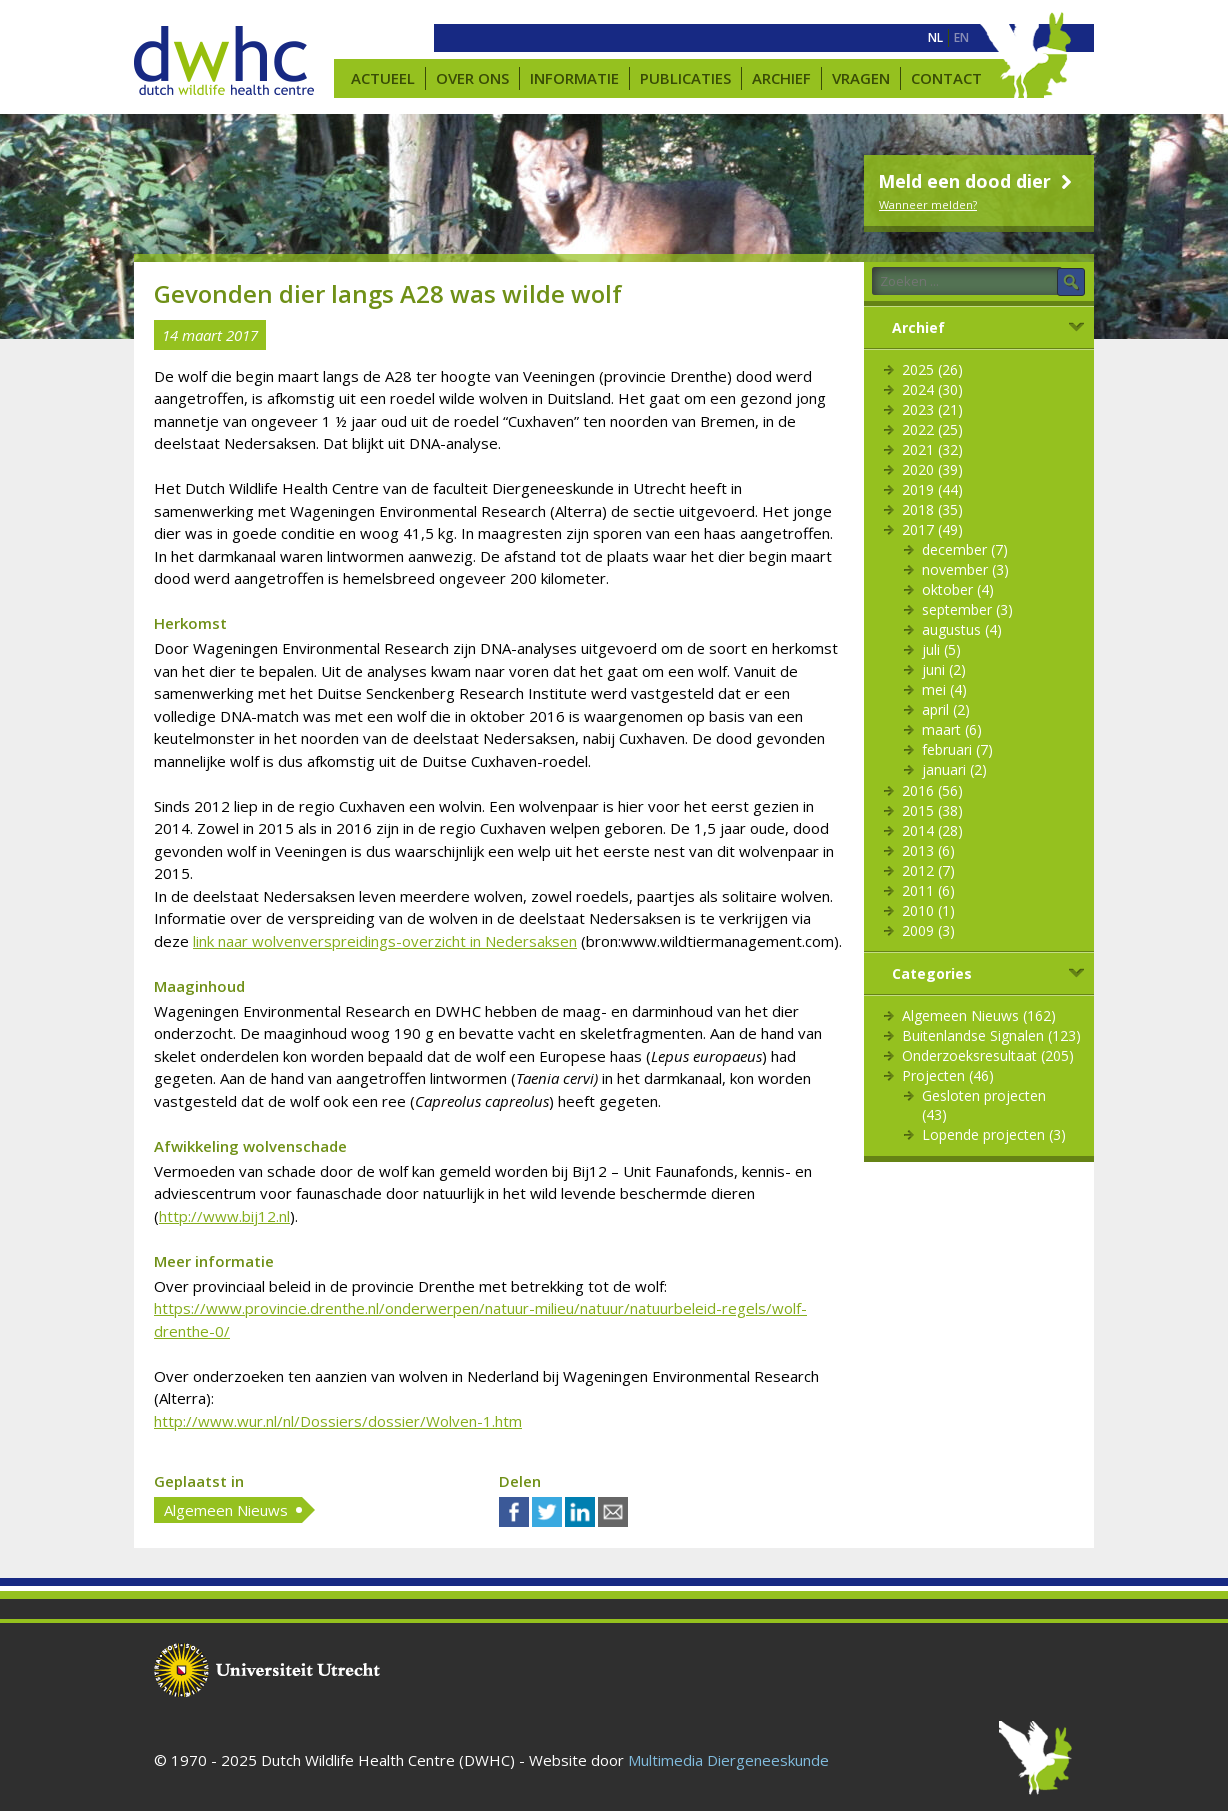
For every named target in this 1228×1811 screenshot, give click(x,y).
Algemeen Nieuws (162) (979, 1015)
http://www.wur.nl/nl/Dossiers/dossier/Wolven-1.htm (338, 1421)
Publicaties (685, 78)
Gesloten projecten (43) (984, 1105)
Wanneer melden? (928, 204)
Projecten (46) (948, 1075)
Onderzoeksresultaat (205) (988, 1055)
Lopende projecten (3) (994, 1134)
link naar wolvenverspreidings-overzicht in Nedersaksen (385, 941)
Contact (946, 78)
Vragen (861, 78)
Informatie (574, 78)
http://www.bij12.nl (224, 1216)
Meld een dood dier (977, 181)
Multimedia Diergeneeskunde (728, 1760)
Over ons (472, 78)
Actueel (383, 78)
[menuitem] (935, 38)
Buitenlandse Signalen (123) (991, 1035)
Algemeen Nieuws (226, 1510)
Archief (781, 78)
